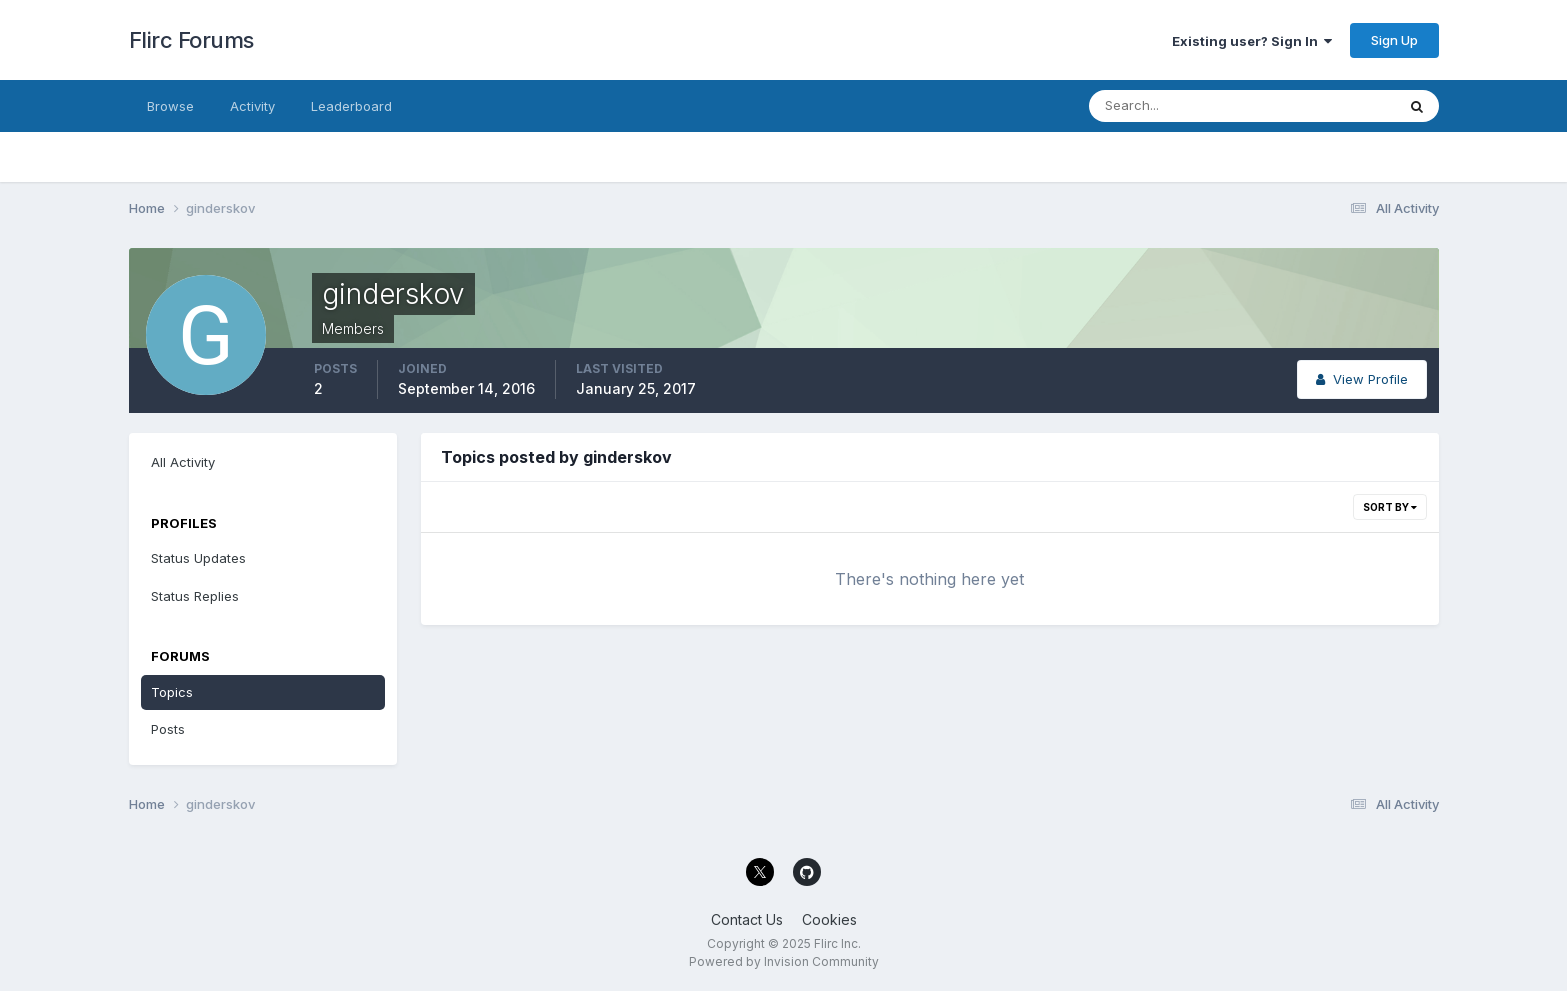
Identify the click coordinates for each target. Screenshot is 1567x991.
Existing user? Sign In (1252, 41)
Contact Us (747, 919)
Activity (252, 106)
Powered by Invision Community (784, 961)
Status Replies (195, 596)
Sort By (1390, 507)
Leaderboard (351, 106)
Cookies (829, 919)
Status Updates (198, 558)
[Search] (1177, 106)
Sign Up (1394, 40)
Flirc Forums (191, 40)
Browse (170, 106)
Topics (172, 692)
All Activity (183, 462)
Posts (168, 729)
